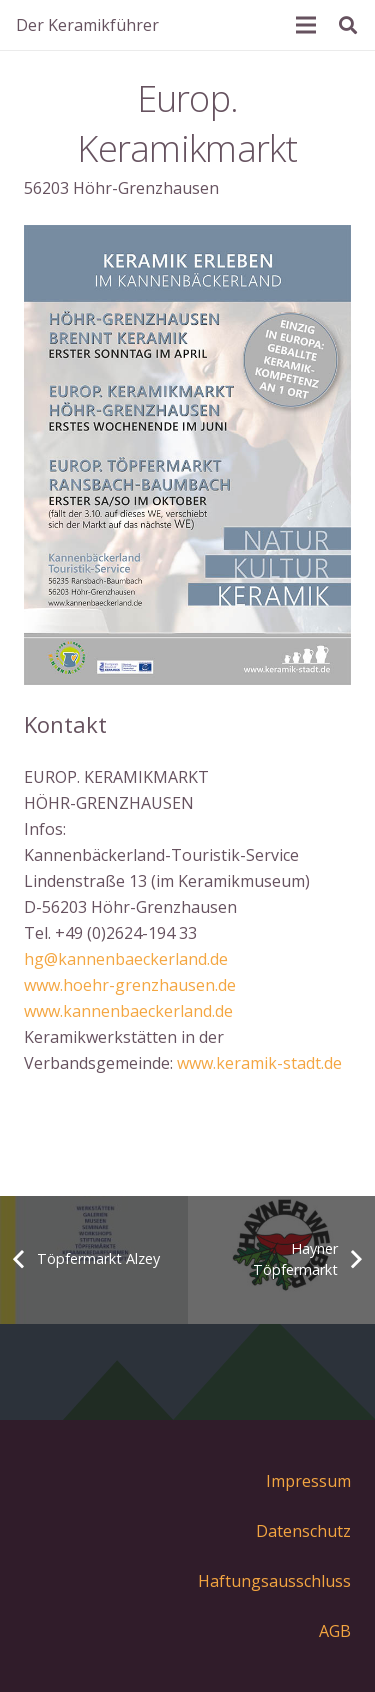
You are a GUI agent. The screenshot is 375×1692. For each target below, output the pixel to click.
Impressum (308, 1481)
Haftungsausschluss (274, 1581)
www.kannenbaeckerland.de (128, 1011)
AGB (335, 1631)
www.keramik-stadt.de (259, 1063)
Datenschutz (303, 1531)
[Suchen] (348, 25)
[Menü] (306, 25)
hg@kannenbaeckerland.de (126, 959)
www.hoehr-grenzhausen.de (130, 985)
